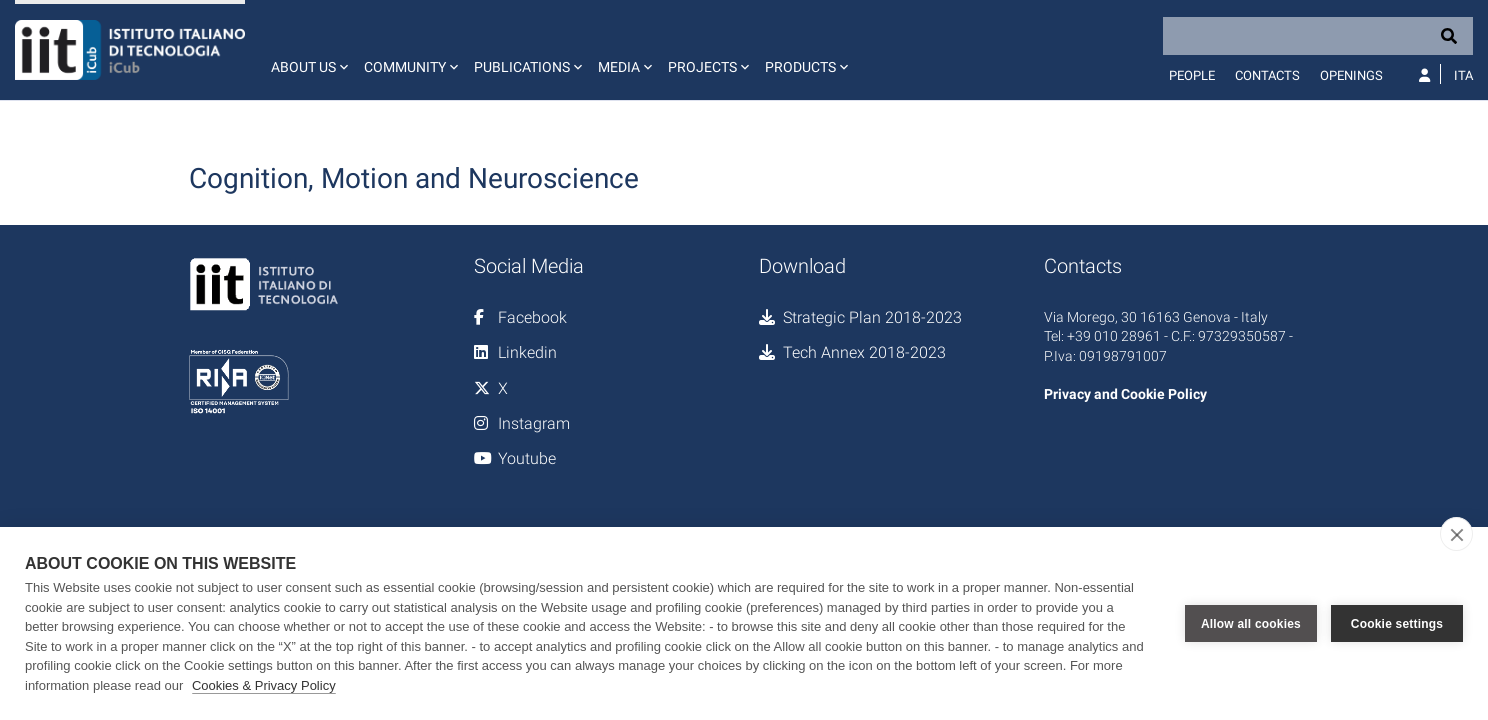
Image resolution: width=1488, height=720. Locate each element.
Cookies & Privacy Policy (264, 685)
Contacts (1267, 75)
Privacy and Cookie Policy (1125, 394)
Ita (1463, 75)
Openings (1351, 75)
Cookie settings (1397, 624)
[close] (1456, 534)
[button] (307, 50)
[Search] (1318, 36)
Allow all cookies (1251, 624)
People (1192, 75)
